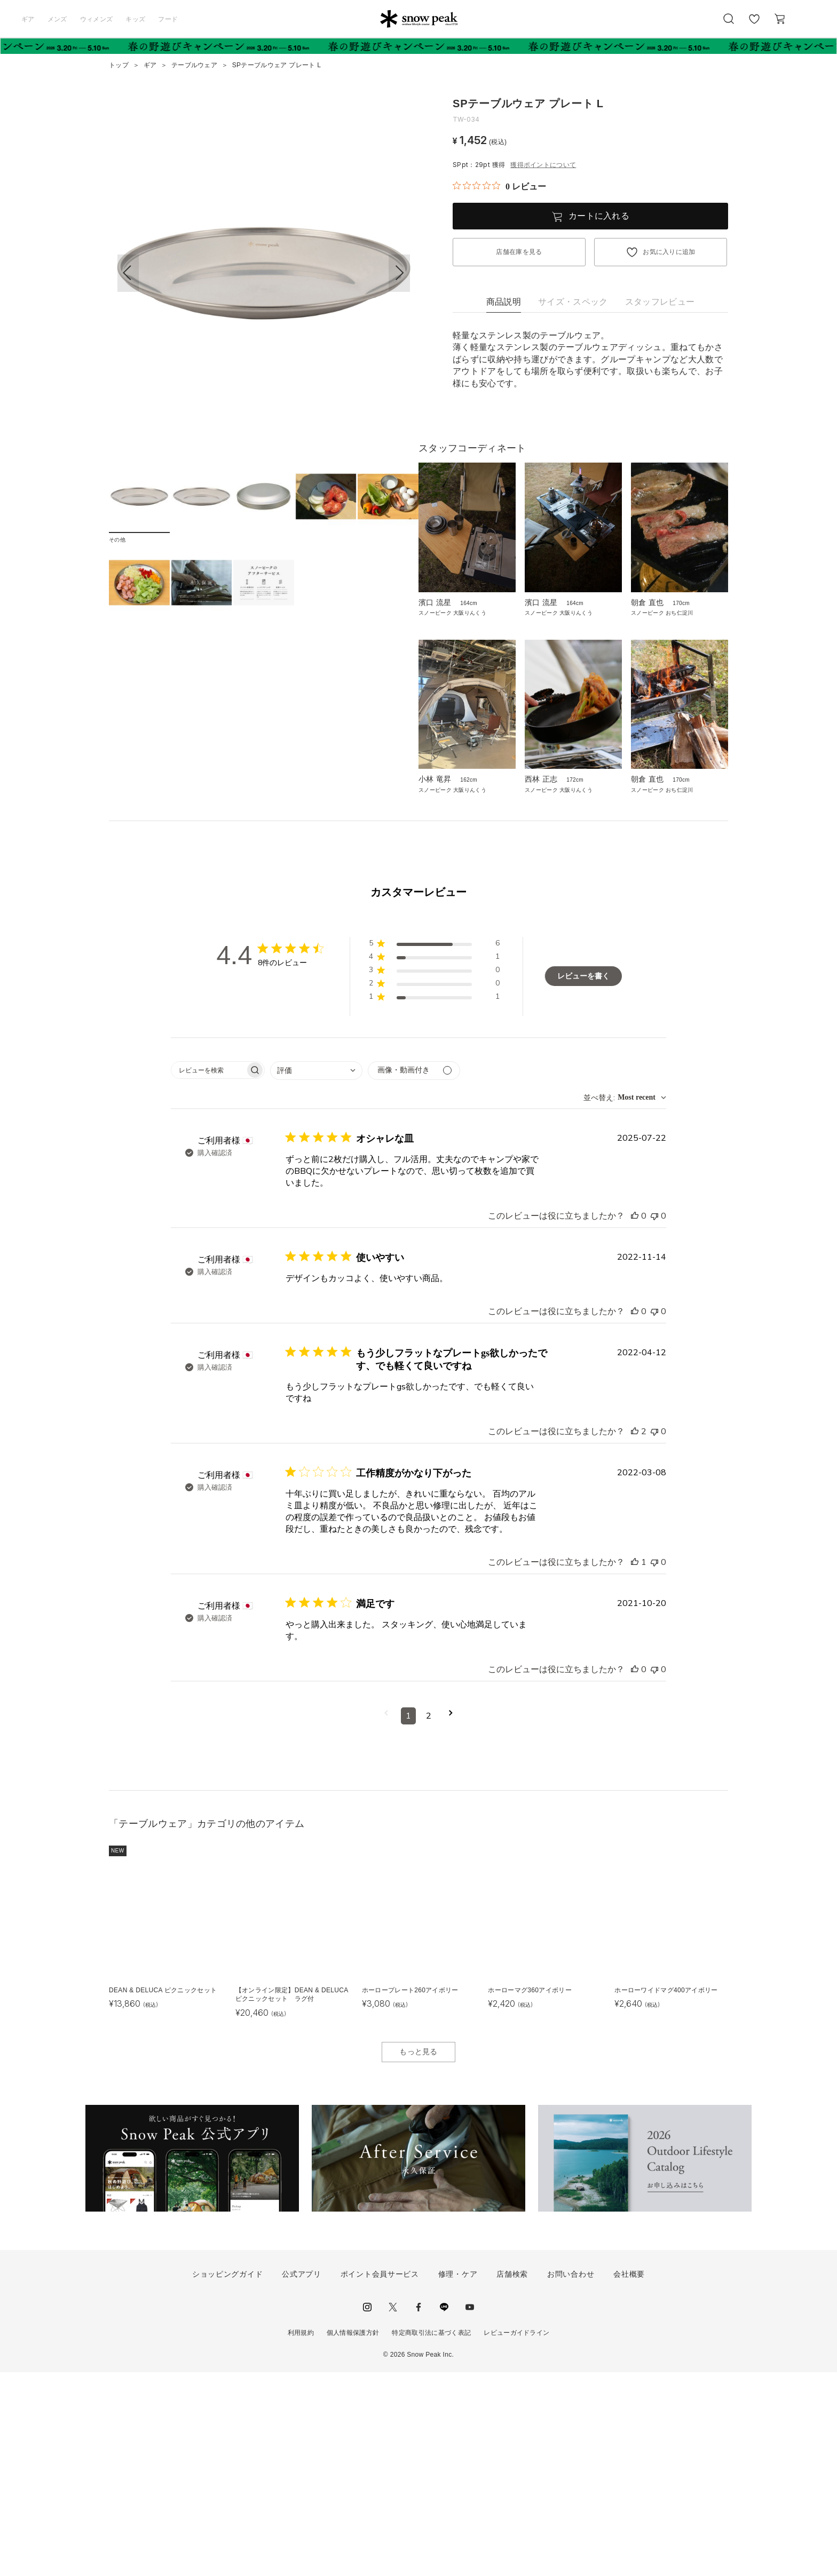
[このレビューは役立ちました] (634, 1420)
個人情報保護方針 (353, 2537)
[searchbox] (208, 1274)
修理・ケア (458, 2478)
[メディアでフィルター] (414, 1274)
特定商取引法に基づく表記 (431, 2537)
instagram (367, 2511)
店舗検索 (512, 2478)
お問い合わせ (570, 2478)
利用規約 (301, 2537)
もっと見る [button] (418, 2255)
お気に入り (754, 24)
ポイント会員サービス (380, 2478)
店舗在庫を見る (519, 252)
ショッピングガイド (227, 2478)
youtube (469, 2511)
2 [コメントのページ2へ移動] (428, 1920)
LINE (444, 2511)
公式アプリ (301, 2478)
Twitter (392, 2511)
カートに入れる (598, 215)
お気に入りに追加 (669, 252)
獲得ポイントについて (543, 165)
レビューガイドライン (516, 2537)
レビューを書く (583, 1180)
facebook (418, 2511)
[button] (399, 273)
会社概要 (629, 2478)
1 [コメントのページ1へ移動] (408, 1920)
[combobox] (316, 1274)
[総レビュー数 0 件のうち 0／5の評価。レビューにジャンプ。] (499, 186)
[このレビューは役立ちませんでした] (654, 1420)
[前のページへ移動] (386, 1919)
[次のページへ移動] (450, 1919)
